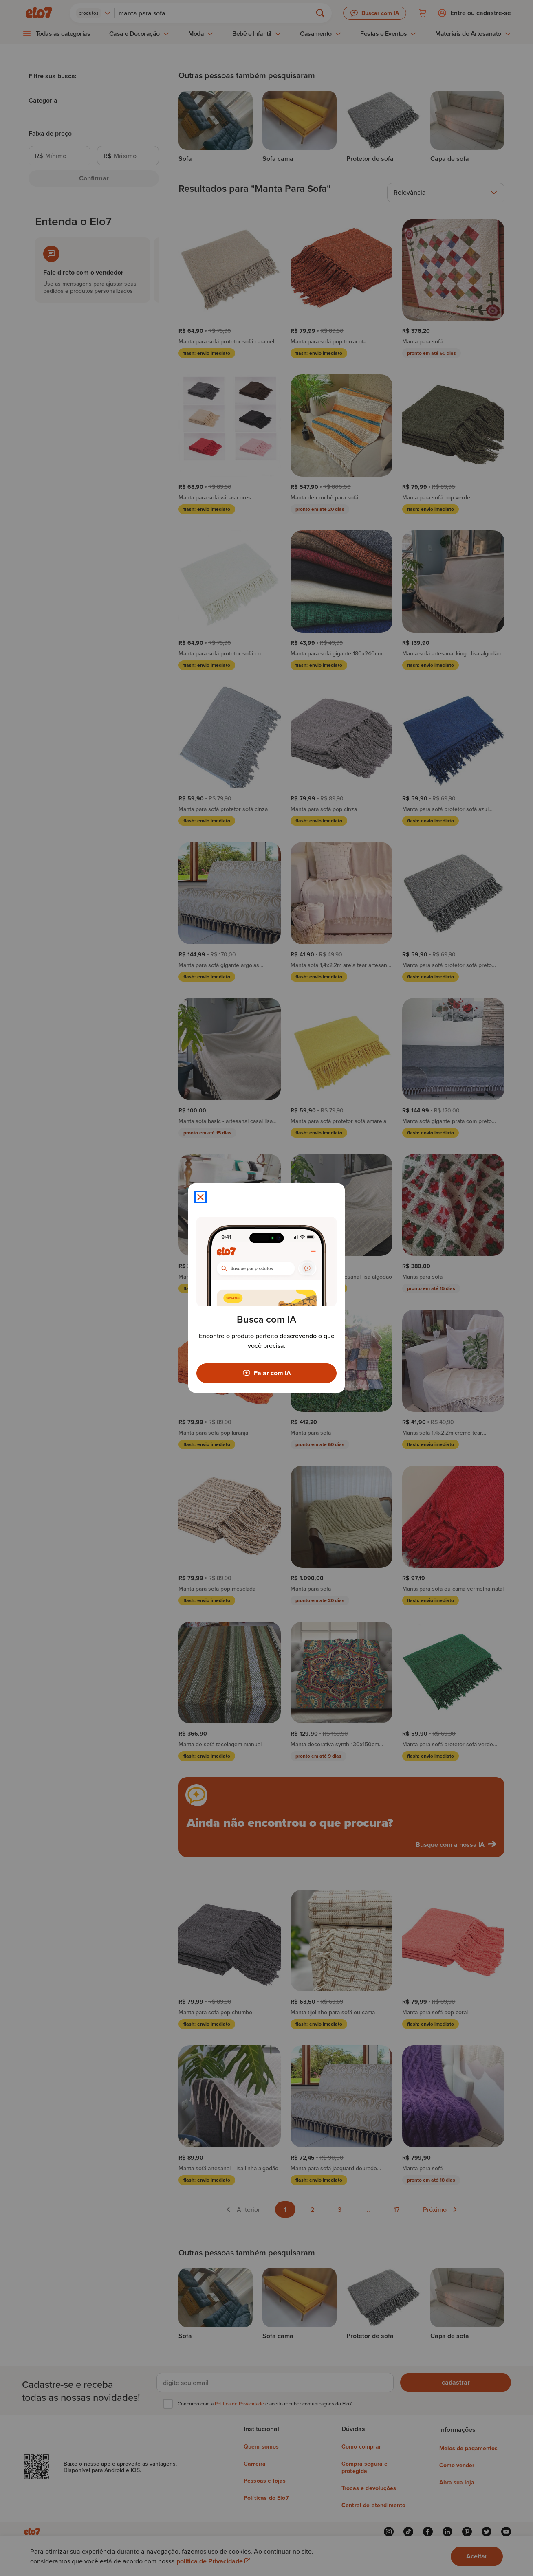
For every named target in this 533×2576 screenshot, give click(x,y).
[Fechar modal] (200, 1197)
